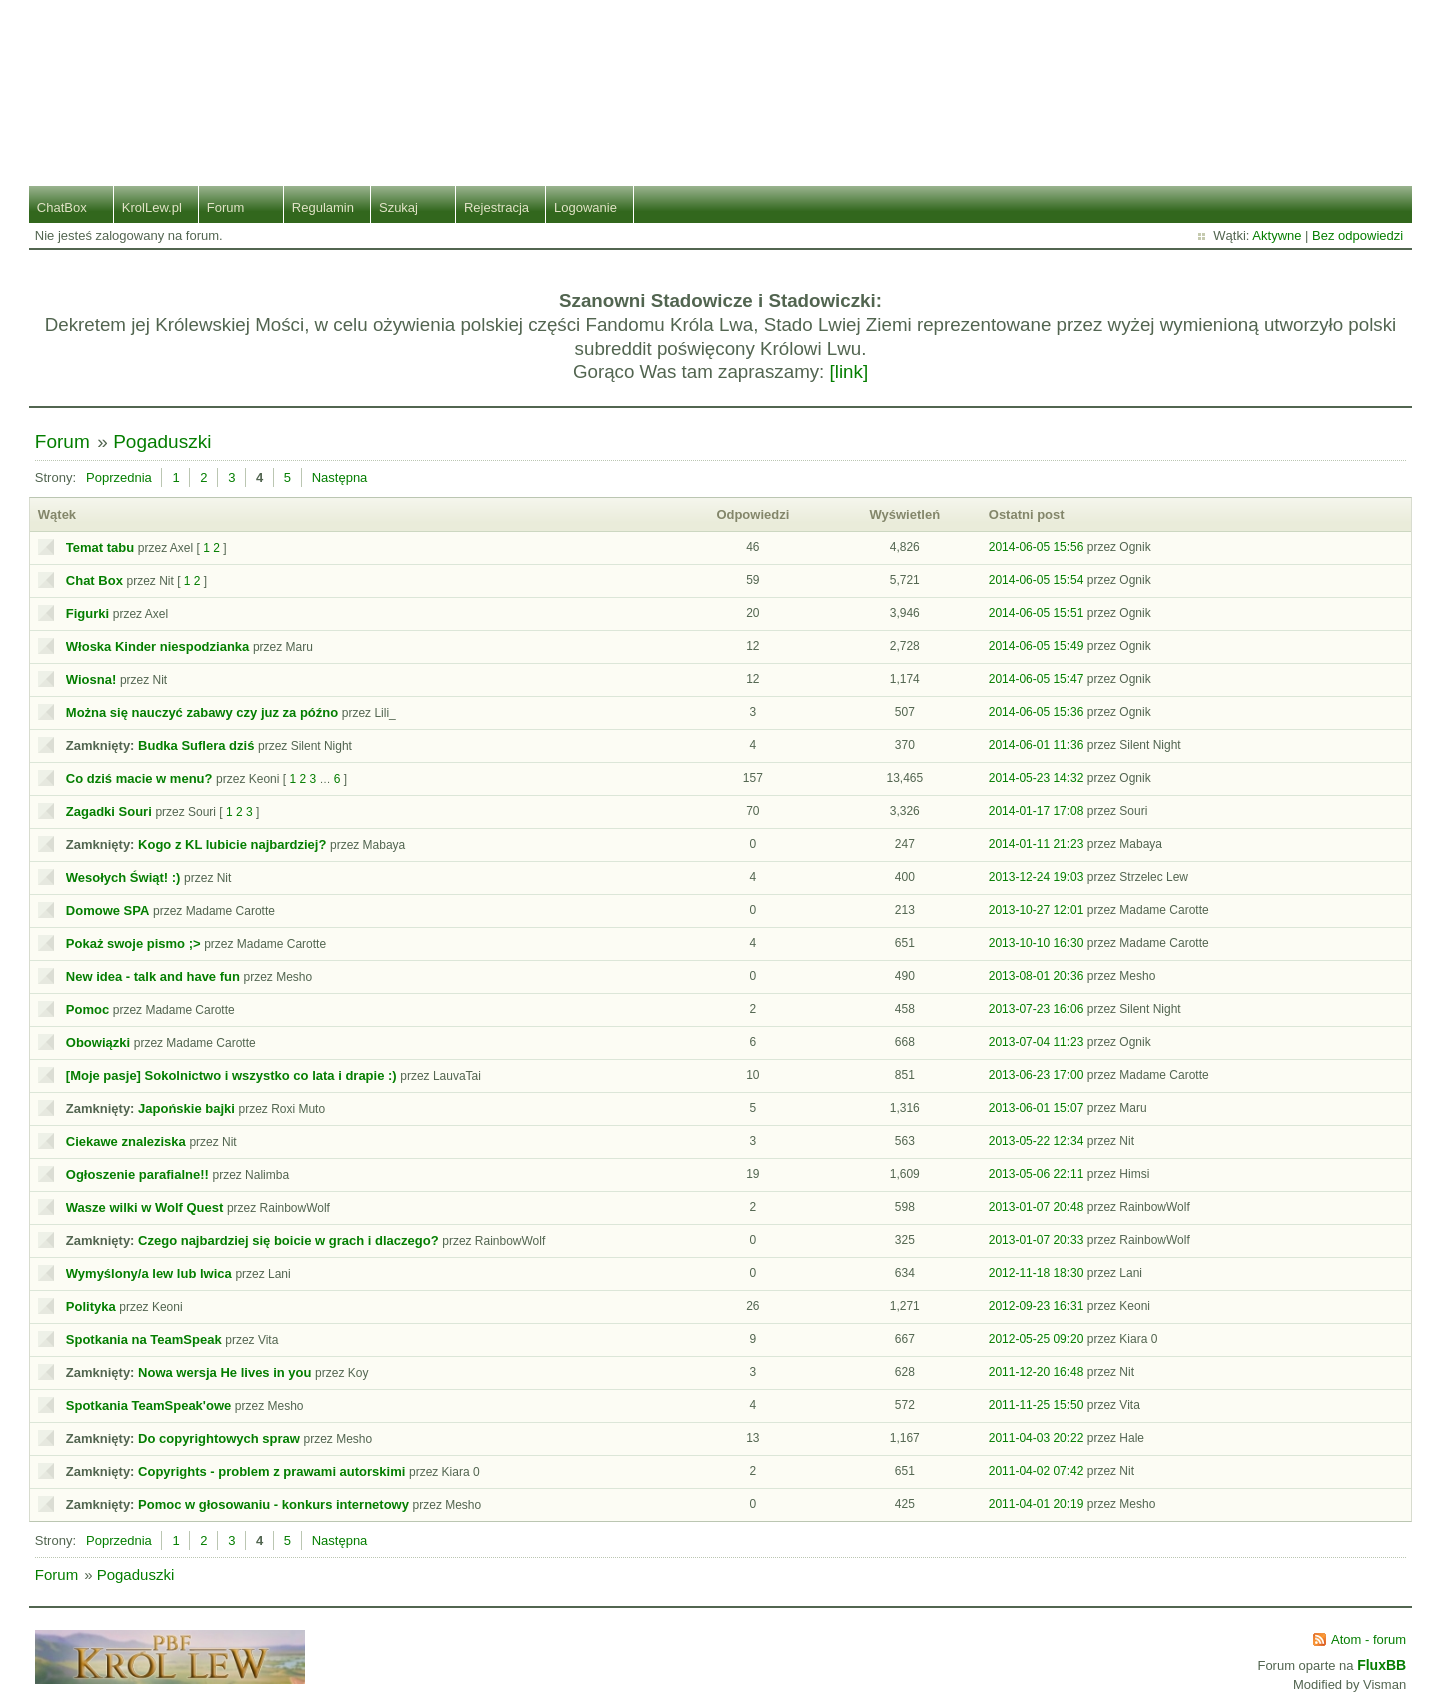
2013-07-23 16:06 (1036, 1009)
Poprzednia (119, 477)
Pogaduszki (162, 441)
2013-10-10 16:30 (1036, 943)
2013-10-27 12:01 (1036, 910)
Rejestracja (496, 207)
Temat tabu (100, 547)
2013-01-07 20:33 (1036, 1240)
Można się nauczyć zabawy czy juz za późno (202, 712)
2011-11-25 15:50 (1036, 1405)
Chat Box (94, 580)
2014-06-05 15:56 (1036, 547)
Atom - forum (1368, 1639)
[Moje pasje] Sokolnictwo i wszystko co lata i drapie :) (231, 1075)
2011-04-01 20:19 (1036, 1504)
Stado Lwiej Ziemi (720, 78)
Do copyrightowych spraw (219, 1438)
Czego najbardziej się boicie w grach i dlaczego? (288, 1240)
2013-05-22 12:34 (1036, 1141)
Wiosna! (91, 679)
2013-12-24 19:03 (1036, 877)
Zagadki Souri (109, 811)
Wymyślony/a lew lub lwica (149, 1273)
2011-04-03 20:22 (1036, 1438)
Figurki (87, 613)
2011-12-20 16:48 (1036, 1372)
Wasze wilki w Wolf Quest (144, 1207)
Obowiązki (98, 1042)
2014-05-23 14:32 (1036, 778)
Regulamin (323, 207)
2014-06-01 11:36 (1036, 745)
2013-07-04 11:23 (1036, 1042)
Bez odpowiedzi (1357, 235)
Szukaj (398, 207)
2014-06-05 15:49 (1036, 646)
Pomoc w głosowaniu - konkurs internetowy (273, 1504)
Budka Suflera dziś (196, 745)
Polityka (91, 1306)
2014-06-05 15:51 (1036, 613)
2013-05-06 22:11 (1036, 1174)
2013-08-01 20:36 (1036, 976)
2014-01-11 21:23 (1036, 844)
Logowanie (585, 207)
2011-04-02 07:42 (1036, 1471)
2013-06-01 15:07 (1036, 1108)
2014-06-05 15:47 (1036, 679)
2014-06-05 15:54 (1036, 580)
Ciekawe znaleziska (126, 1141)
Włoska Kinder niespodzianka (158, 646)
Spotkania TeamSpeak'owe (148, 1405)
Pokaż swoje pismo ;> (133, 943)
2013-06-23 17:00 (1036, 1075)
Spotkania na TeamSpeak (144, 1339)
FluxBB (1381, 1665)
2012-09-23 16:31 (1036, 1306)
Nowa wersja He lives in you (224, 1372)
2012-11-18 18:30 (1036, 1273)
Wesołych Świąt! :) (123, 877)
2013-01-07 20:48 (1036, 1207)
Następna (340, 477)
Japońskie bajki (186, 1108)
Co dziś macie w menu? (139, 778)
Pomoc (87, 1009)
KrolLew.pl (152, 207)
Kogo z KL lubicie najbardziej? (232, 844)
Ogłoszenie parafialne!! (137, 1174)
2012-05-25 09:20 (1036, 1339)
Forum (226, 207)
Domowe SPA (108, 910)
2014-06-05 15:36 (1036, 712)
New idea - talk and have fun (153, 976)
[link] (849, 371)
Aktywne (1276, 235)
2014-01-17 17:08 (1036, 811)
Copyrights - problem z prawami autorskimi (271, 1471)
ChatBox (62, 207)
